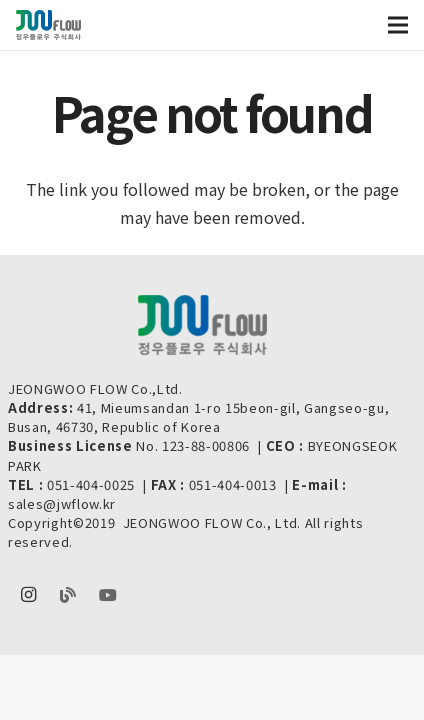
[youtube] (108, 595)
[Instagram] (28, 595)
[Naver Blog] (68, 595)
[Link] (48, 25)
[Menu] (398, 25)
